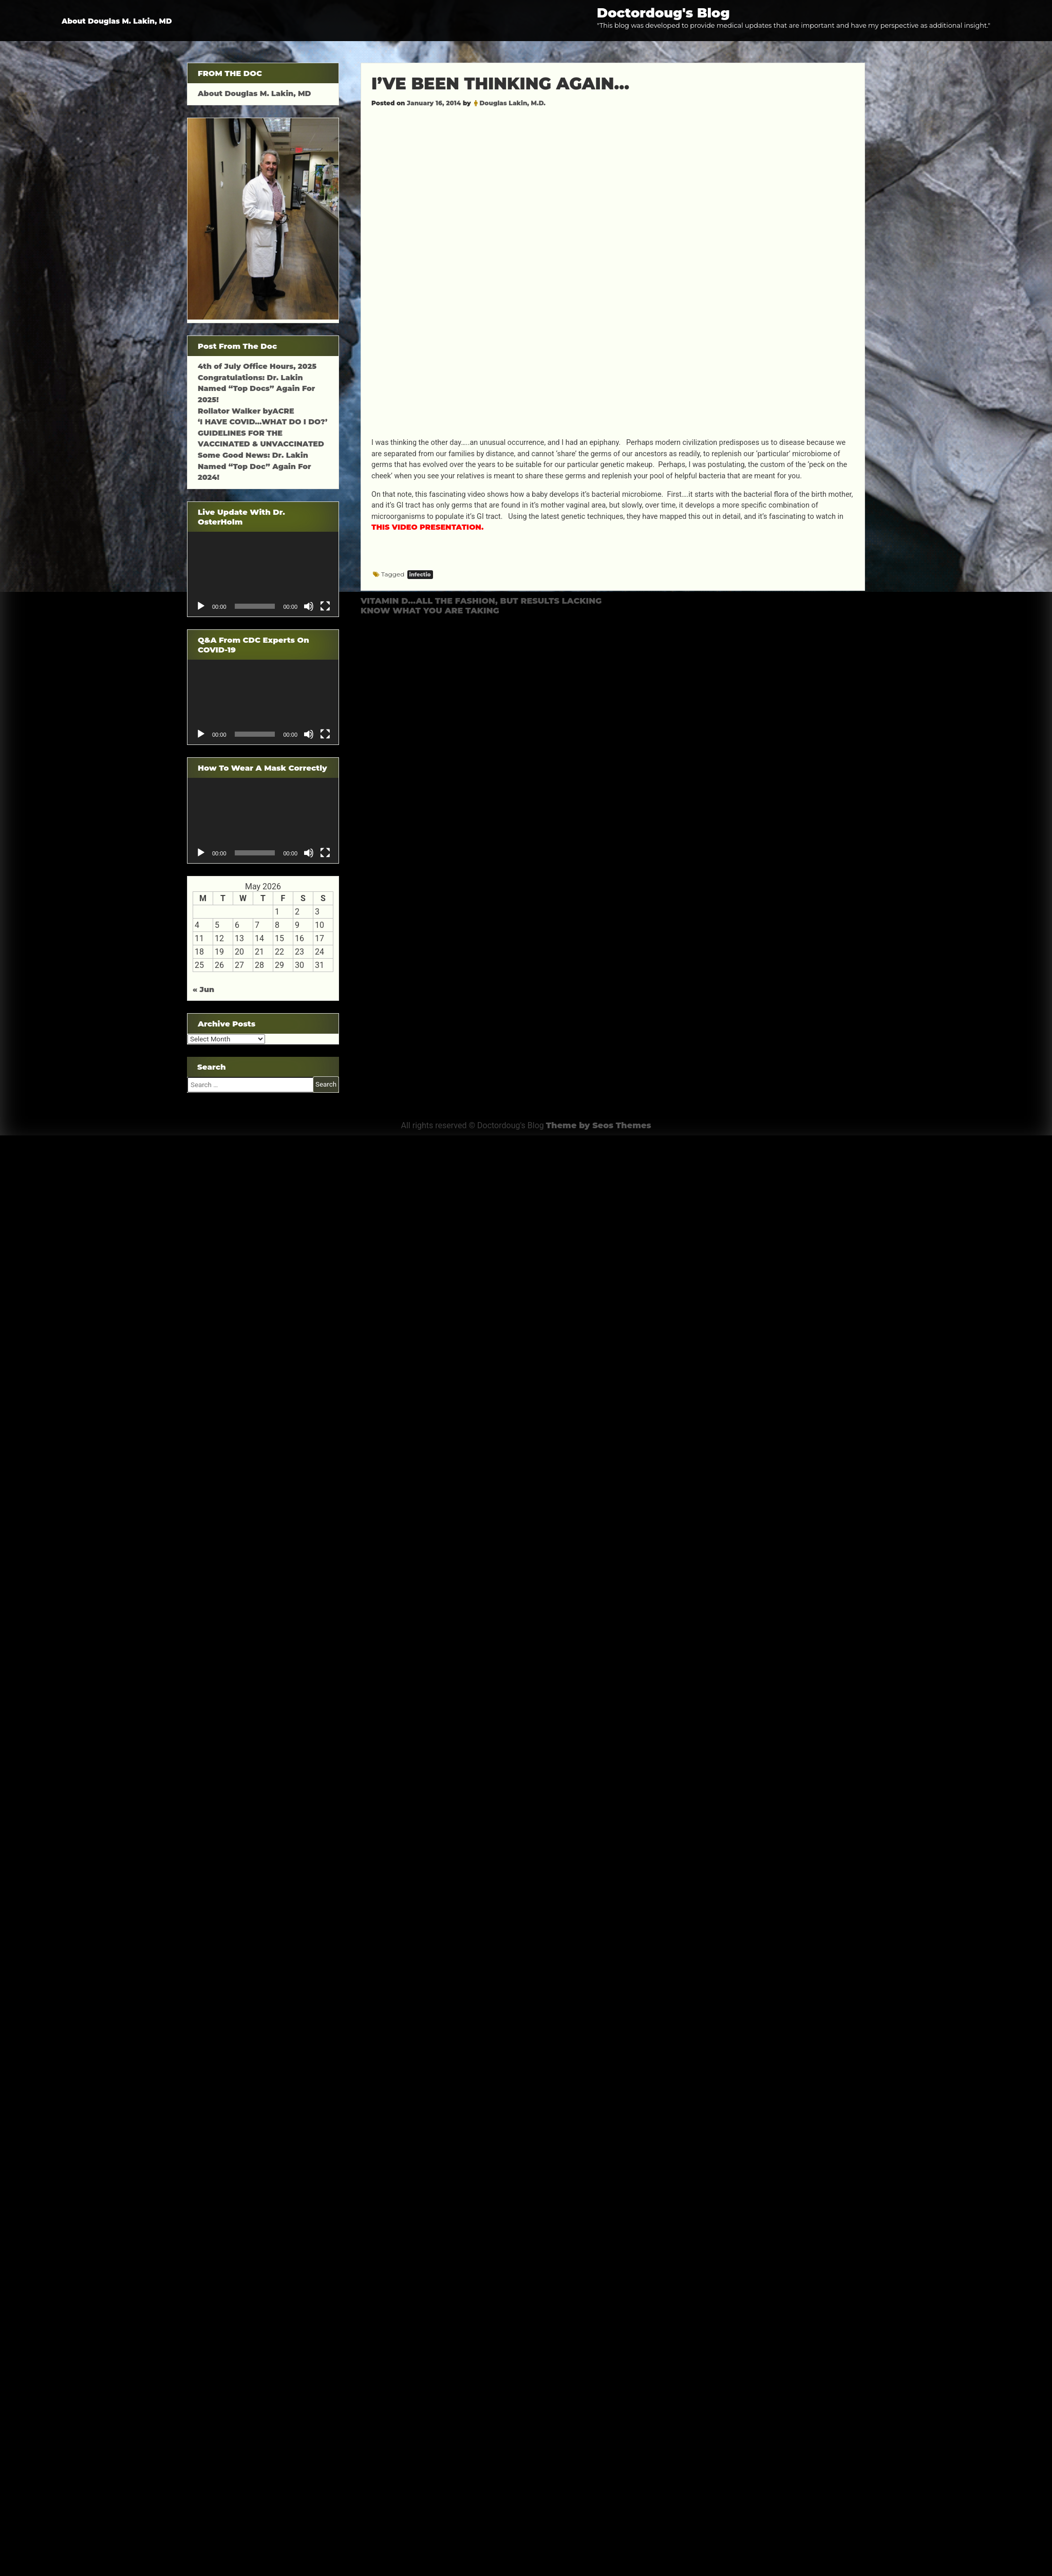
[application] (263, 574)
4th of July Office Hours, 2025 (257, 366)
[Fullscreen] (325, 606)
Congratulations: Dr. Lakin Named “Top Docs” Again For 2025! (256, 388)
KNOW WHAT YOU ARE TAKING (430, 610)
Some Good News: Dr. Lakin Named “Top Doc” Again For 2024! (254, 466)
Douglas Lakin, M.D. (512, 103)
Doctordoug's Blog (663, 13)
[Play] (201, 606)
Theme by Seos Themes (598, 1125)
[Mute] (309, 606)
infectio (420, 574)
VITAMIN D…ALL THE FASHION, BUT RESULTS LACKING (481, 601)
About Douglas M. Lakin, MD (117, 21)
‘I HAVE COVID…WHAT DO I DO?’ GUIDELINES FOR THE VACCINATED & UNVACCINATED (262, 433)
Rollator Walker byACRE (246, 411)
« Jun (203, 989)
